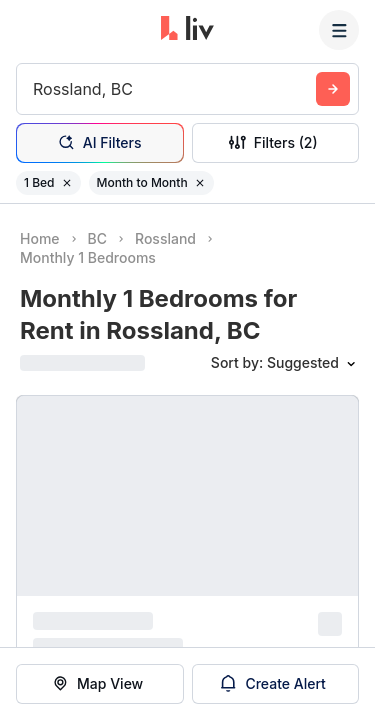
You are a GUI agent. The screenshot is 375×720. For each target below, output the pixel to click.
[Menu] (339, 30)
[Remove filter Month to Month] (200, 183)
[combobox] (35, 89)
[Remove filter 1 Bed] (67, 183)
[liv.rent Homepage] (187, 30)
